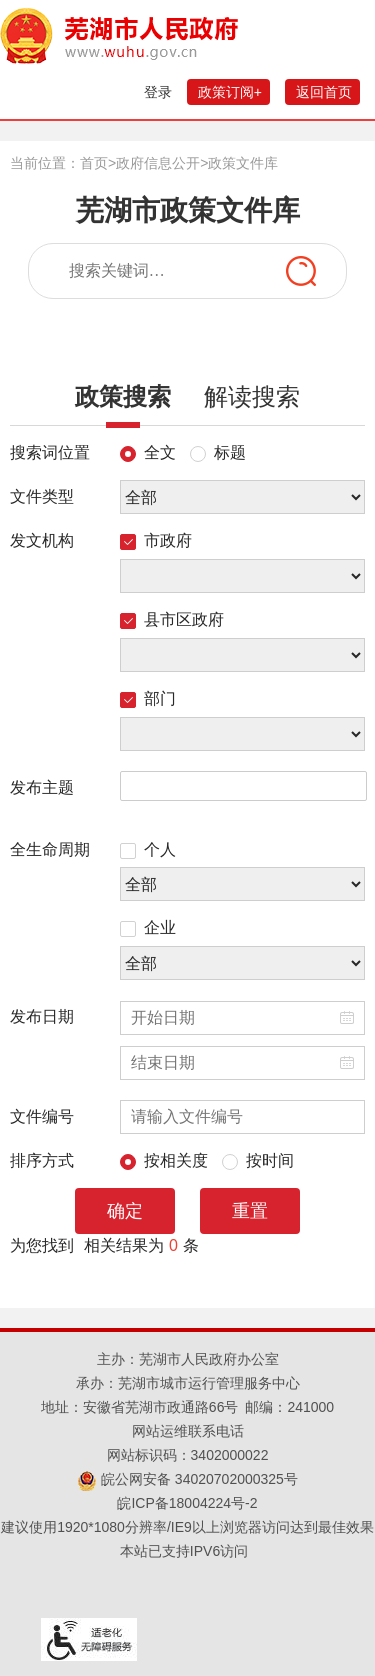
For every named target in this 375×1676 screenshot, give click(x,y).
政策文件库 (243, 163)
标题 (218, 449)
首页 (94, 163)
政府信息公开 (158, 163)
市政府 (156, 537)
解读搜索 (252, 396)
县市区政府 (172, 616)
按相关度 (164, 1157)
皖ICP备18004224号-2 (187, 1503)
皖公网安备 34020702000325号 (187, 1479)
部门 (148, 695)
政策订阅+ (230, 92)
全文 (148, 449)
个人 (148, 846)
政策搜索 (123, 404)
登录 (158, 92)
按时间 (258, 1157)
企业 (148, 924)
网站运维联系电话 (188, 1431)
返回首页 (324, 92)
